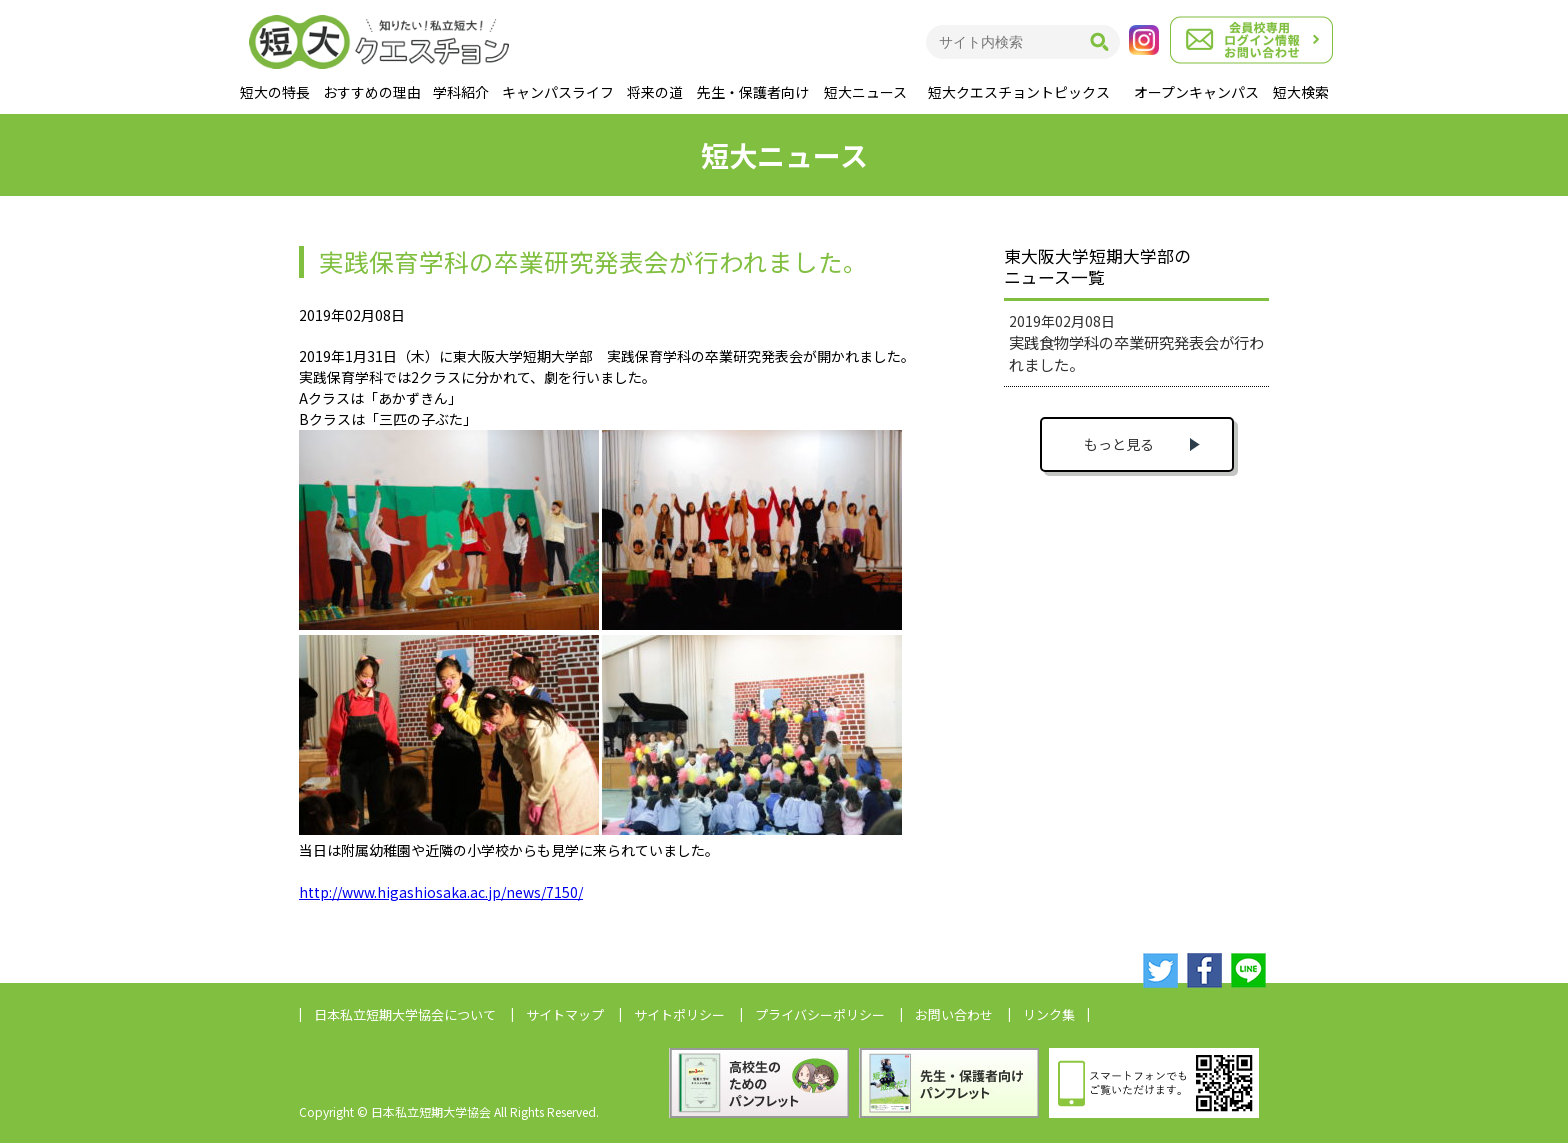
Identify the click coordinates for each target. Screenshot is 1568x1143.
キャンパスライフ (558, 92)
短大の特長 (275, 92)
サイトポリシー (679, 1014)
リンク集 (1049, 1014)
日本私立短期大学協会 (405, 1014)
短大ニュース (865, 92)
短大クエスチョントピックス (1019, 92)
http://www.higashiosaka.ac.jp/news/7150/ (441, 892)
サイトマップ (565, 1014)
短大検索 (1301, 92)
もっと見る (1119, 444)
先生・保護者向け (753, 92)
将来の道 (655, 92)
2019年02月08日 (1136, 343)
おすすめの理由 (372, 92)
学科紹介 (461, 92)
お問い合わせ (954, 1014)
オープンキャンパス (1196, 92)
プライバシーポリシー (820, 1014)
